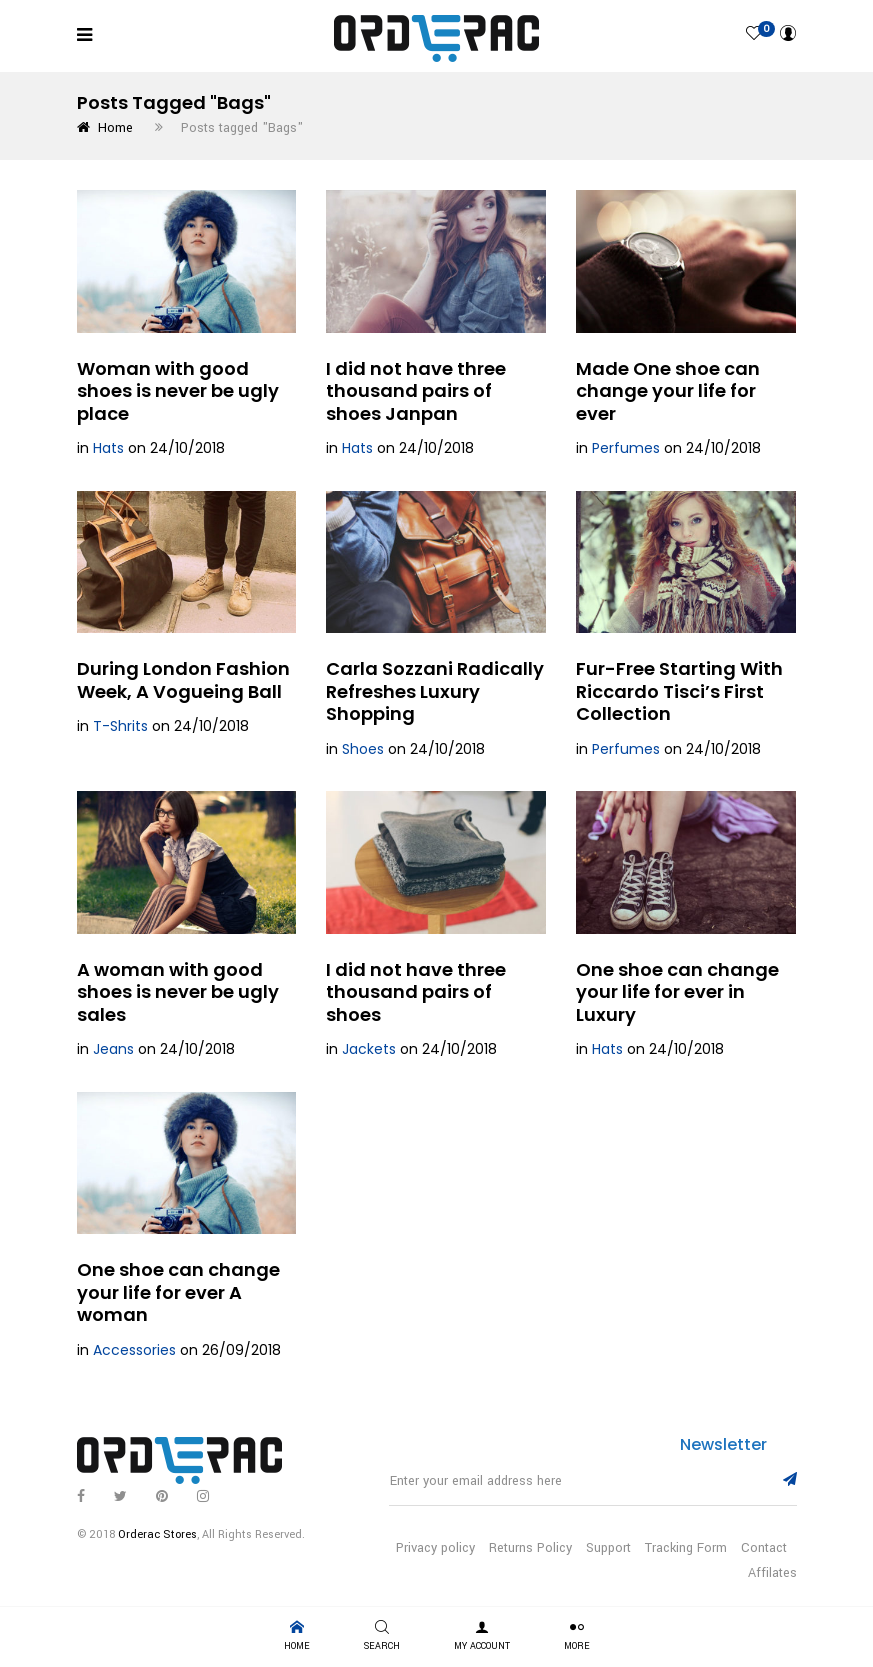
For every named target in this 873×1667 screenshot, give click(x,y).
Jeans (113, 1049)
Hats (108, 448)
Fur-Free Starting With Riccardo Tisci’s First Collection (679, 691)
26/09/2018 (241, 1350)
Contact (764, 1548)
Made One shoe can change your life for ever (668, 391)
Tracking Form (686, 1548)
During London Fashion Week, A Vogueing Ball (183, 680)
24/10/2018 (187, 448)
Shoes (363, 749)
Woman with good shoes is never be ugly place (178, 391)
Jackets (369, 1049)
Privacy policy (435, 1548)
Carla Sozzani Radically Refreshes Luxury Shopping (435, 691)
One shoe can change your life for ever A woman (178, 1292)
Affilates (772, 1573)
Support (608, 1548)
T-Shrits (120, 726)
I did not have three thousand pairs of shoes (416, 992)
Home (105, 128)
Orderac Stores (157, 1534)
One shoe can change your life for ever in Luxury (677, 992)
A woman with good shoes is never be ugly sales (178, 992)
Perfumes (626, 448)
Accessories (134, 1350)
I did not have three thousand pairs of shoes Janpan (416, 391)
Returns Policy (530, 1548)
